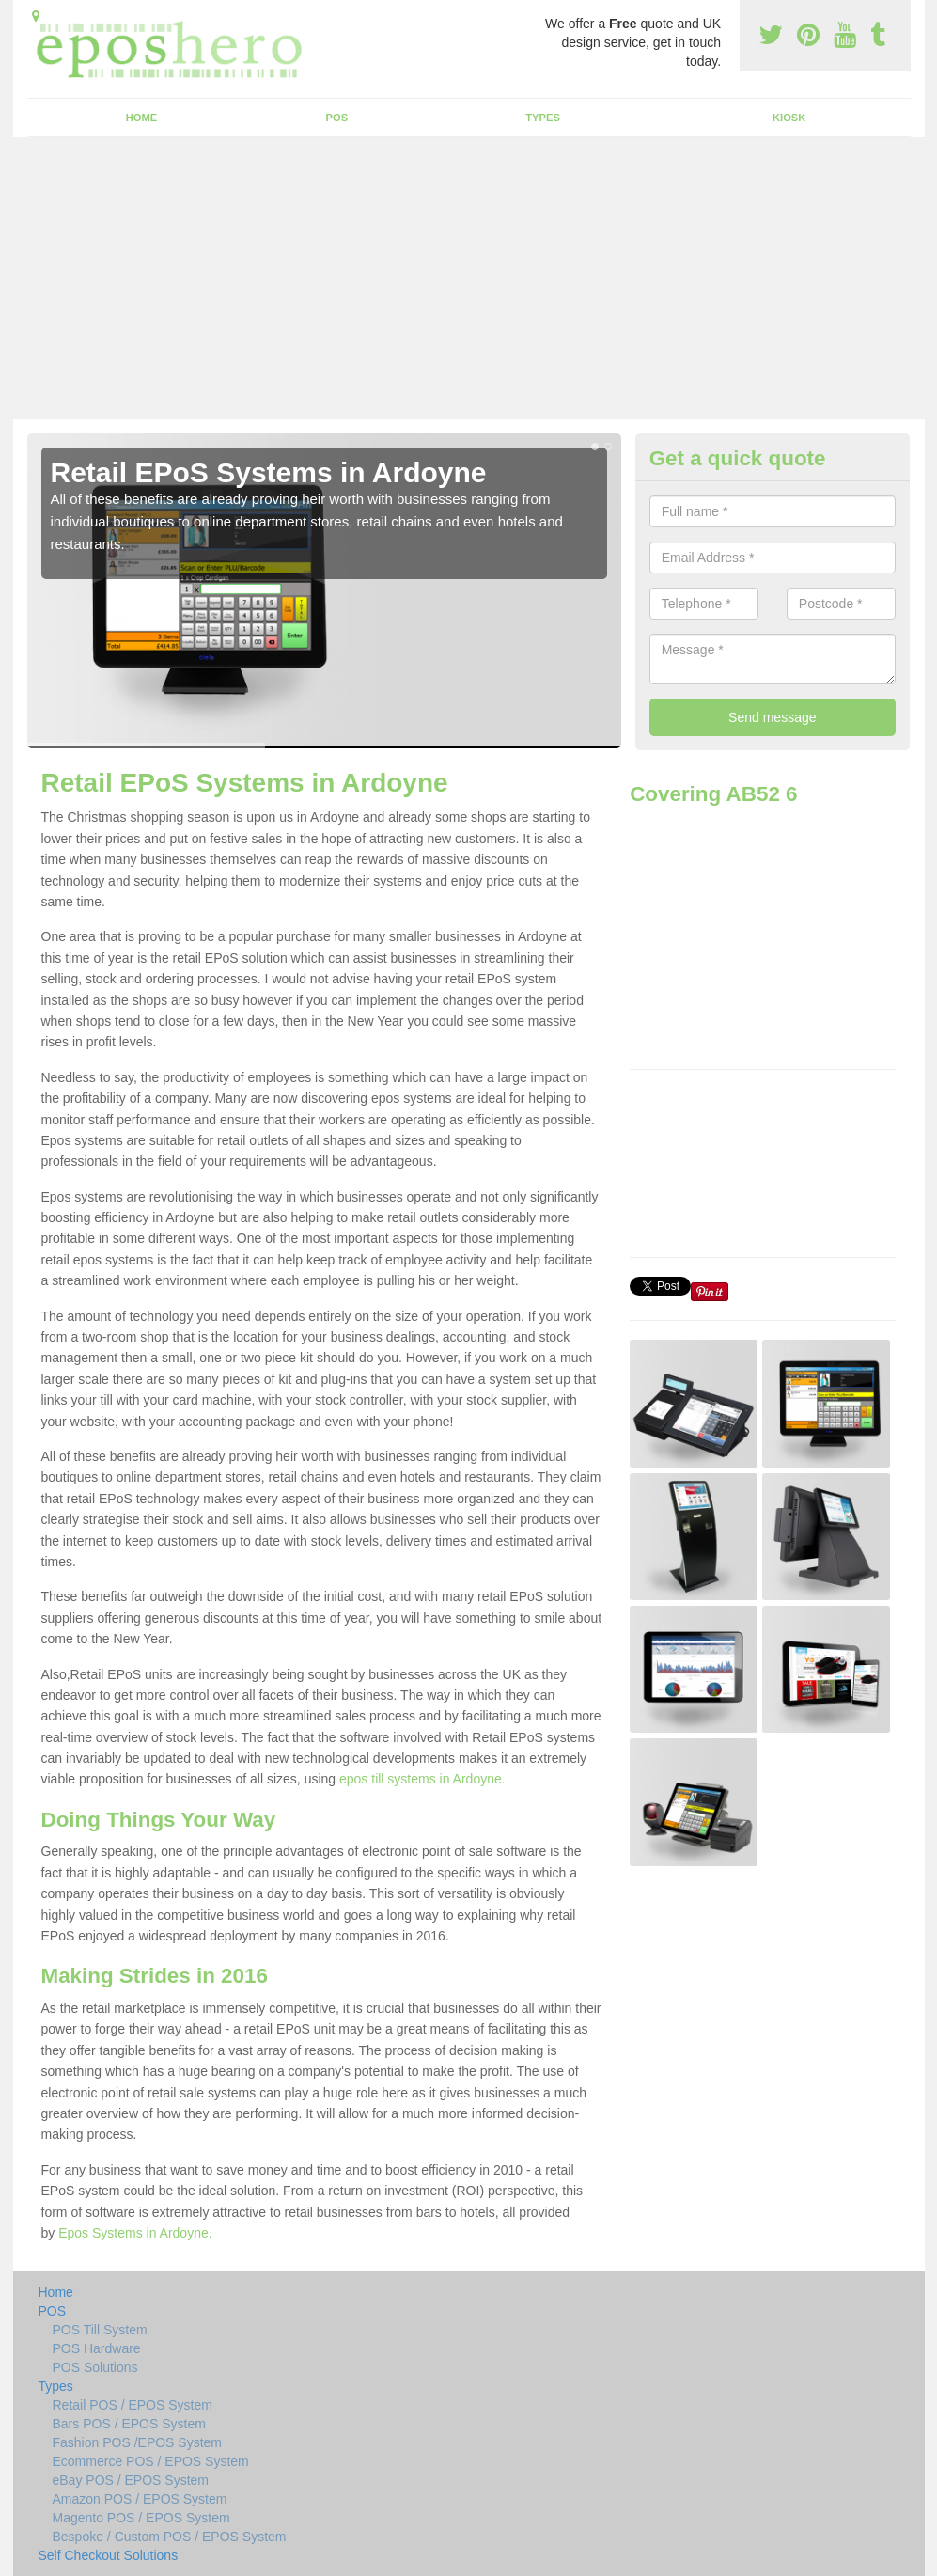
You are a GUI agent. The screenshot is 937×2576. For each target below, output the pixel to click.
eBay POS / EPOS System (131, 2480)
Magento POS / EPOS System (141, 2517)
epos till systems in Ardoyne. (422, 1778)
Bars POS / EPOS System (129, 2423)
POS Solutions (95, 2367)
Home (142, 117)
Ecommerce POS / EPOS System (151, 2461)
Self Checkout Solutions (109, 2555)
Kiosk (789, 117)
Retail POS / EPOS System (132, 2404)
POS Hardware (97, 2348)
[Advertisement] (468, 278)
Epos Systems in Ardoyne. (134, 2232)
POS (337, 117)
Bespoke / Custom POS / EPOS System (170, 2536)
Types (542, 117)
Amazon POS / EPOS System (140, 2498)
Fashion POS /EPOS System (138, 2442)
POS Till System (100, 2329)
